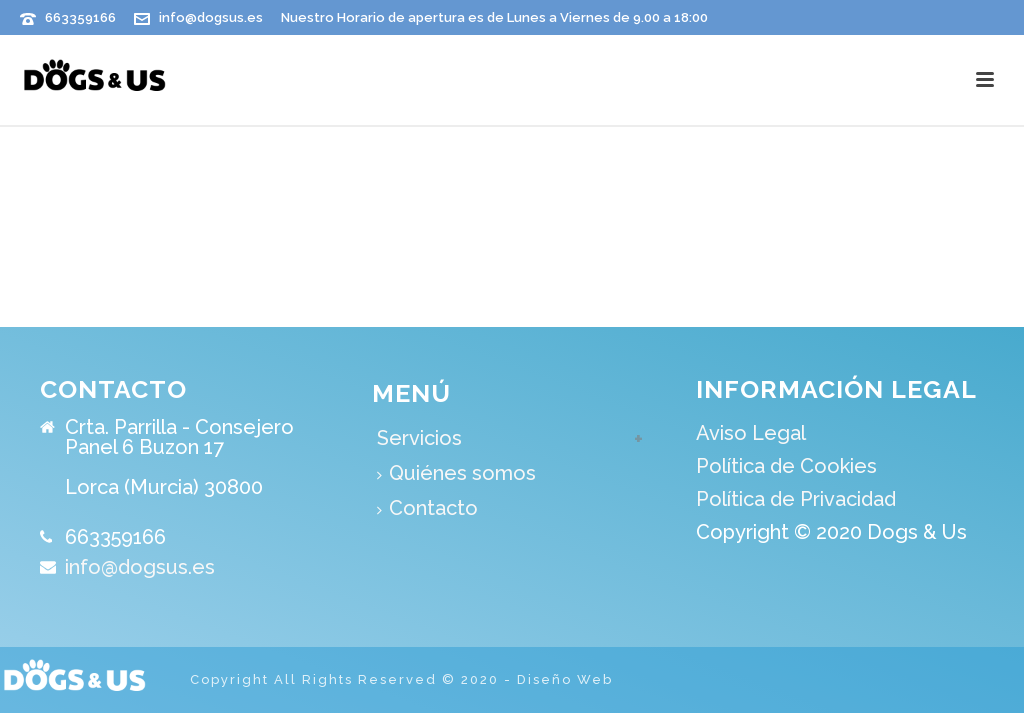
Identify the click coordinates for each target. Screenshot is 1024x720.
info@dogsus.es (211, 17)
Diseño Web (565, 679)
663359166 (80, 17)
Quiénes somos (456, 473)
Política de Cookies (786, 466)
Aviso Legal (751, 433)
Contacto (427, 508)
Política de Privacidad (796, 499)
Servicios (419, 438)
